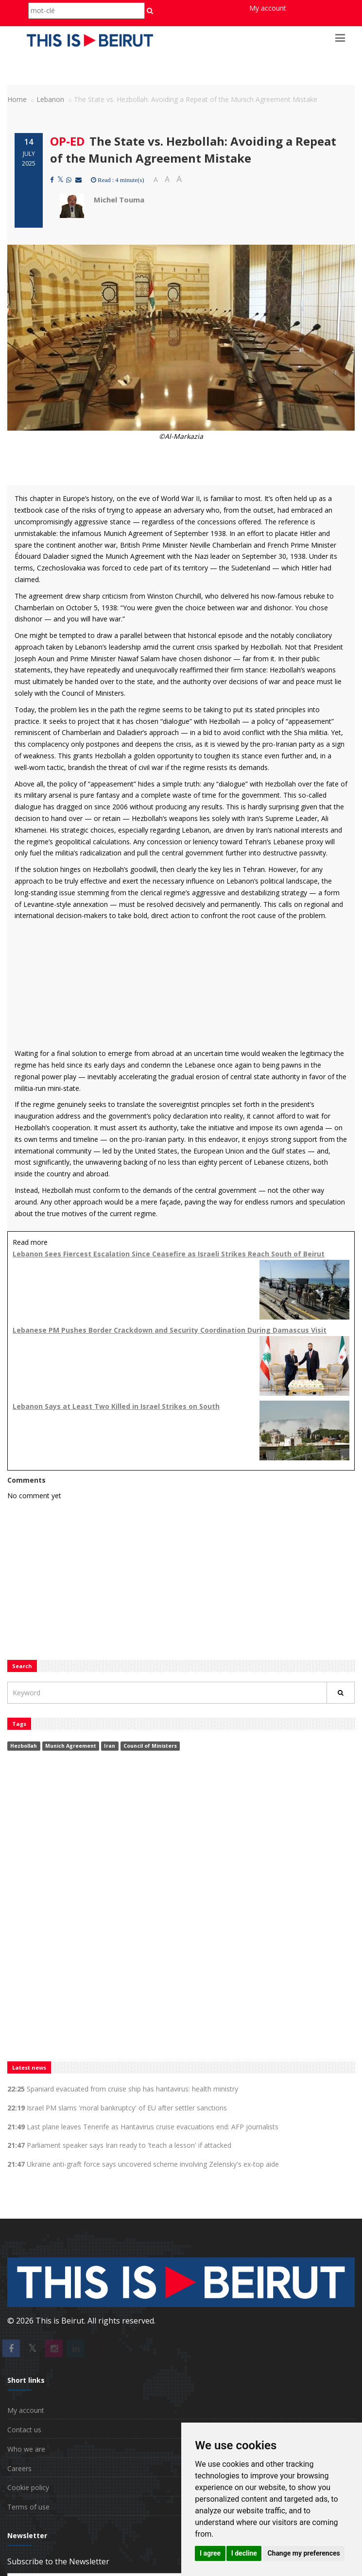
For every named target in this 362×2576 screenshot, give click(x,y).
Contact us (24, 2429)
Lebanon (50, 99)
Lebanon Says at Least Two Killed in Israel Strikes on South (116, 1406)
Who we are (26, 2449)
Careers (19, 2468)
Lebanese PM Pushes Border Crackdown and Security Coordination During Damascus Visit (170, 1330)
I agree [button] (210, 2553)
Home (17, 99)
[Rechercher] (341, 1693)
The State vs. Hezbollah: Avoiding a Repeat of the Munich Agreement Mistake (193, 149)
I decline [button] (244, 2553)
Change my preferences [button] (303, 2553)
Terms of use (28, 2506)
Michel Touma (119, 199)
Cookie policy (28, 2487)
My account (267, 8)
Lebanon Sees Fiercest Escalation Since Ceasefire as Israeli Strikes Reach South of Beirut (169, 1253)
